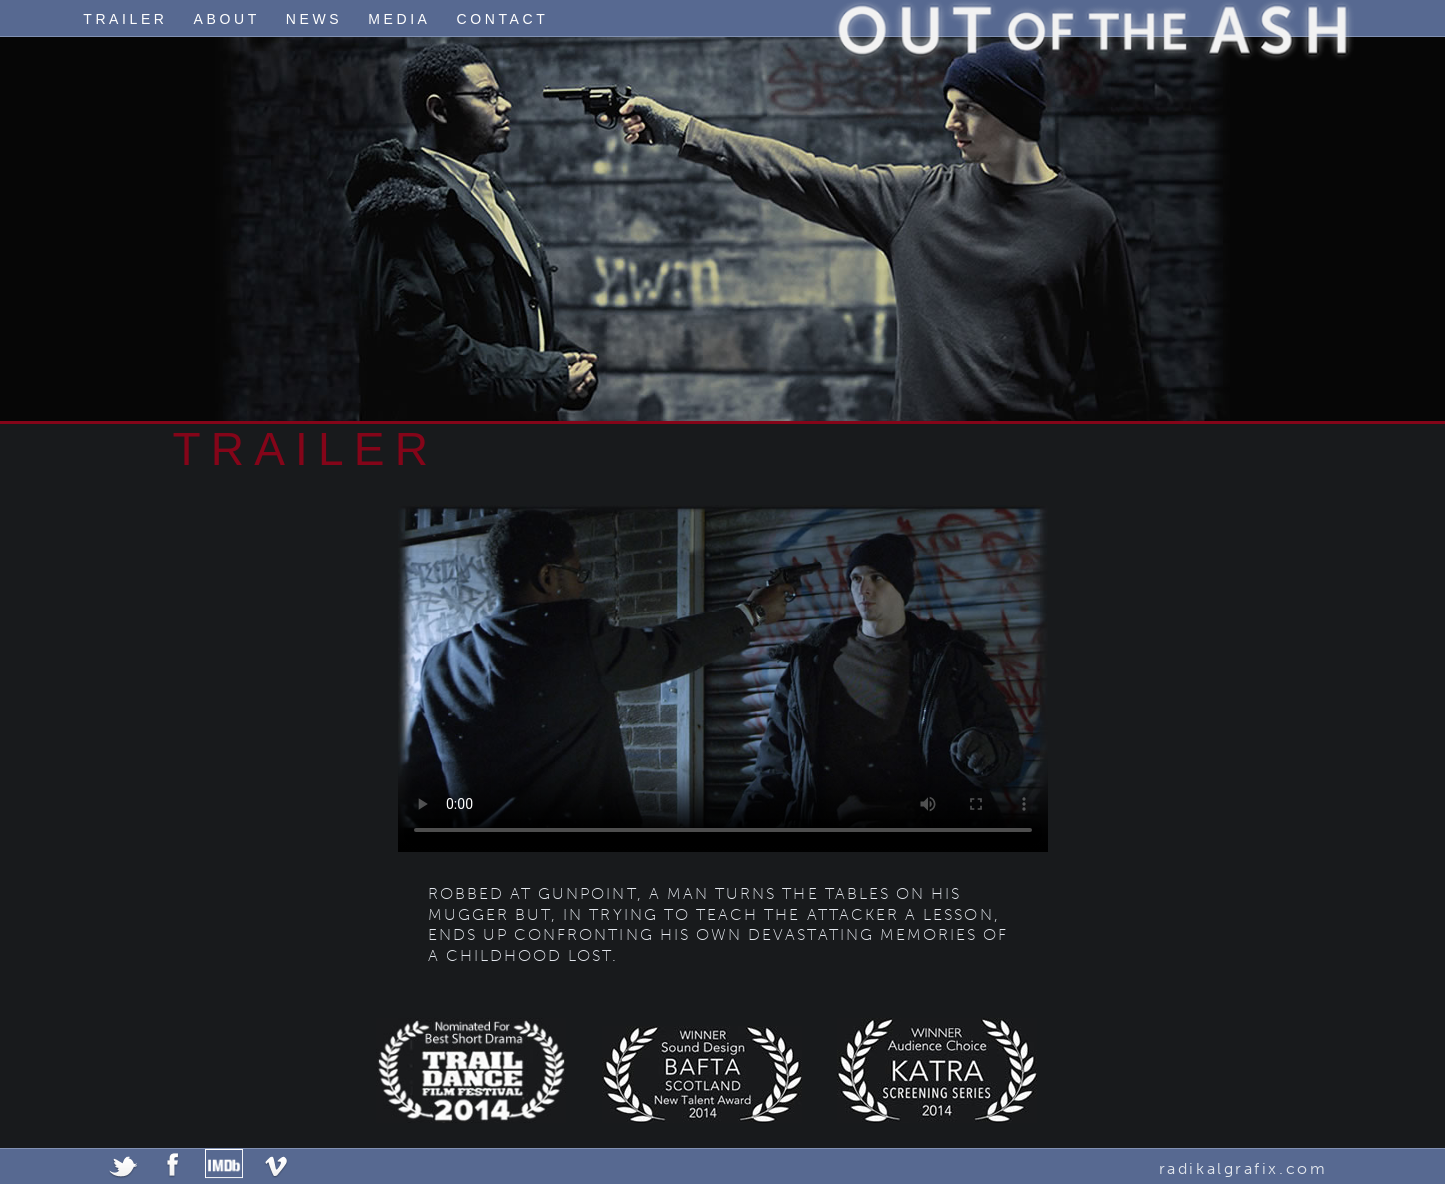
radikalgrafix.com (1243, 1168)
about (227, 19)
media (399, 19)
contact (503, 19)
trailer (125, 19)
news (314, 19)
